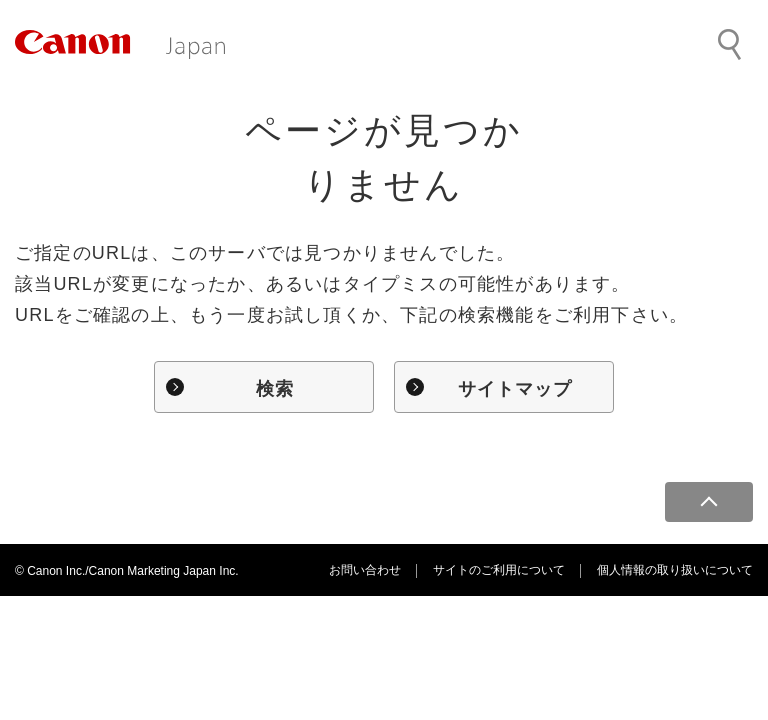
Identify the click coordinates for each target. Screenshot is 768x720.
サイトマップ (515, 389)
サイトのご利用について (499, 570)
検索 (275, 389)
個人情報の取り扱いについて (675, 570)
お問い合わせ (365, 570)
